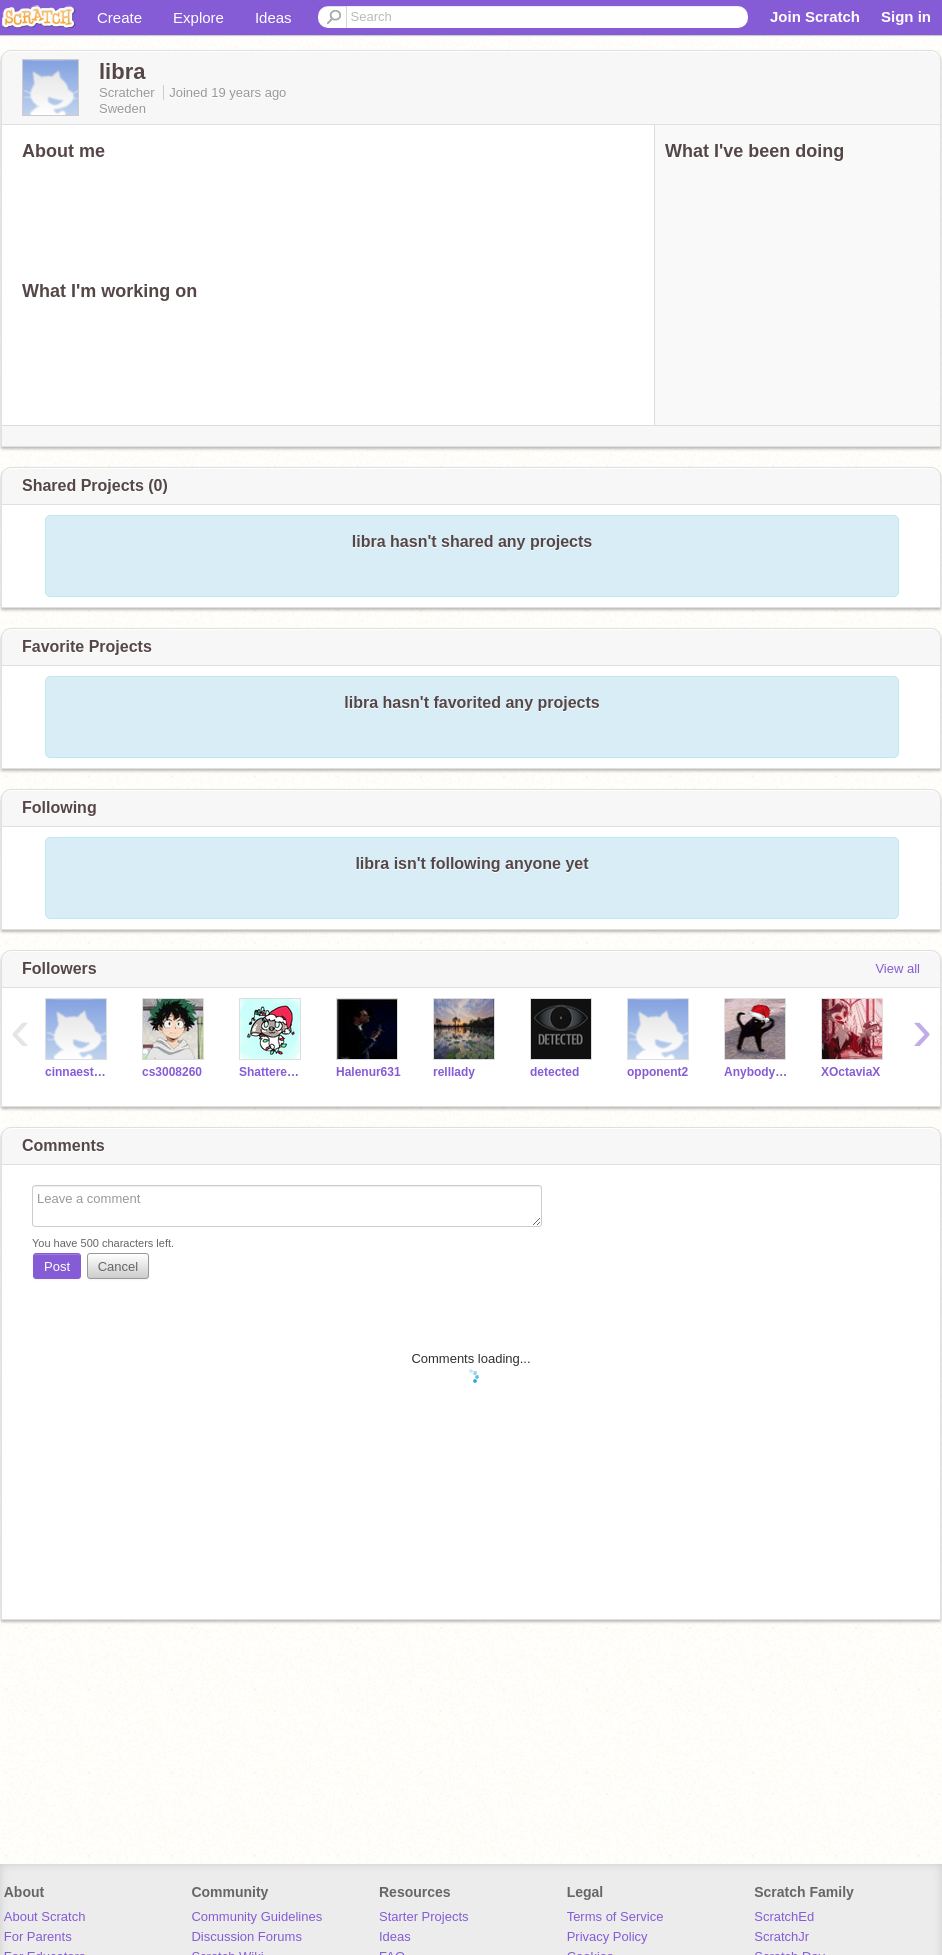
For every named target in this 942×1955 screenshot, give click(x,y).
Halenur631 (368, 1072)
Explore (198, 17)
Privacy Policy (607, 1936)
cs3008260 (172, 1072)
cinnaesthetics (78, 1072)
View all (897, 968)
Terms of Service (615, 1916)
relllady (454, 1072)
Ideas (273, 17)
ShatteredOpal (272, 1072)
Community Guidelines (256, 1916)
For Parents (38, 1936)
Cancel (118, 1266)
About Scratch (45, 1916)
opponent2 (657, 1072)
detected (554, 1072)
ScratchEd (784, 1916)
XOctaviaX (850, 1072)
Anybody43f (757, 1072)
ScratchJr (781, 1936)
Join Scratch (815, 16)
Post (57, 1266)
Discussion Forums (246, 1936)
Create (119, 17)
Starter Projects (424, 1916)
